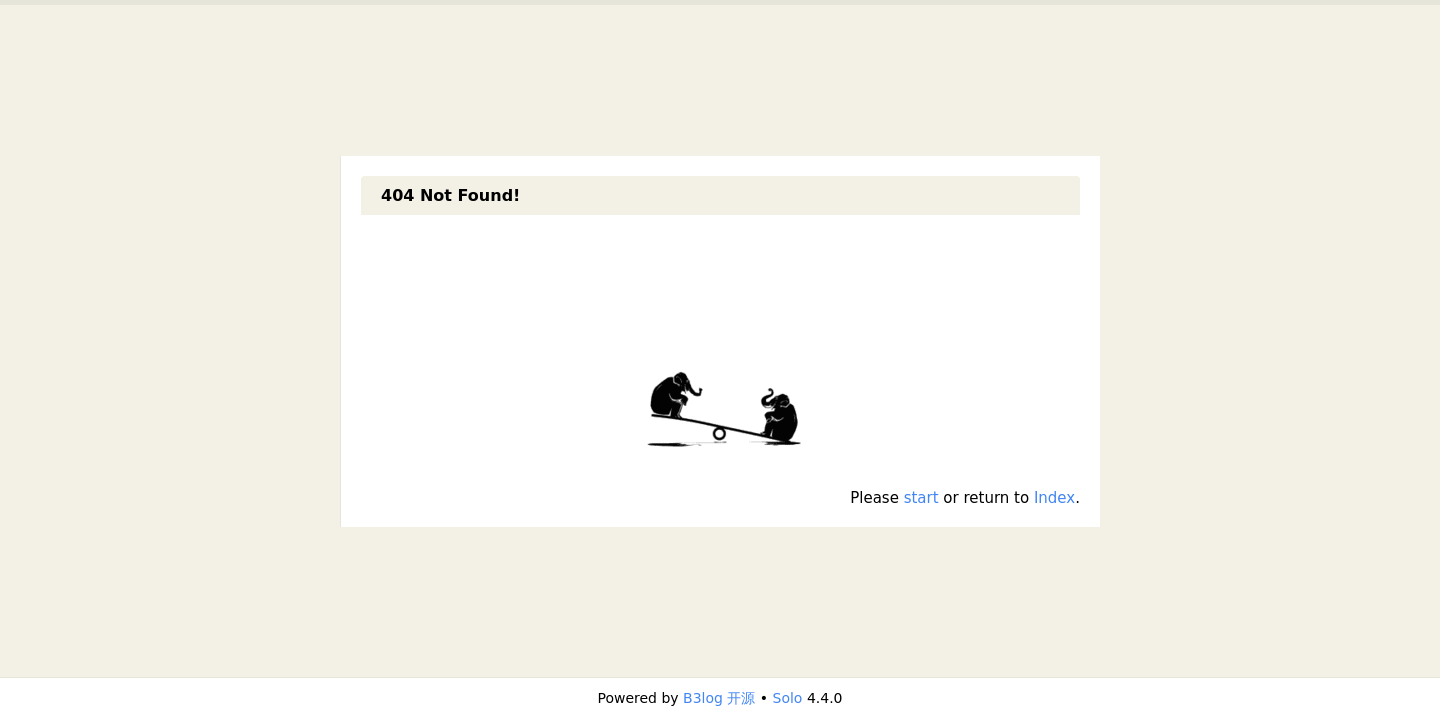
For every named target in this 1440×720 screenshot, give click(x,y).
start (921, 498)
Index (1054, 498)
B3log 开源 (719, 698)
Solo (788, 698)
